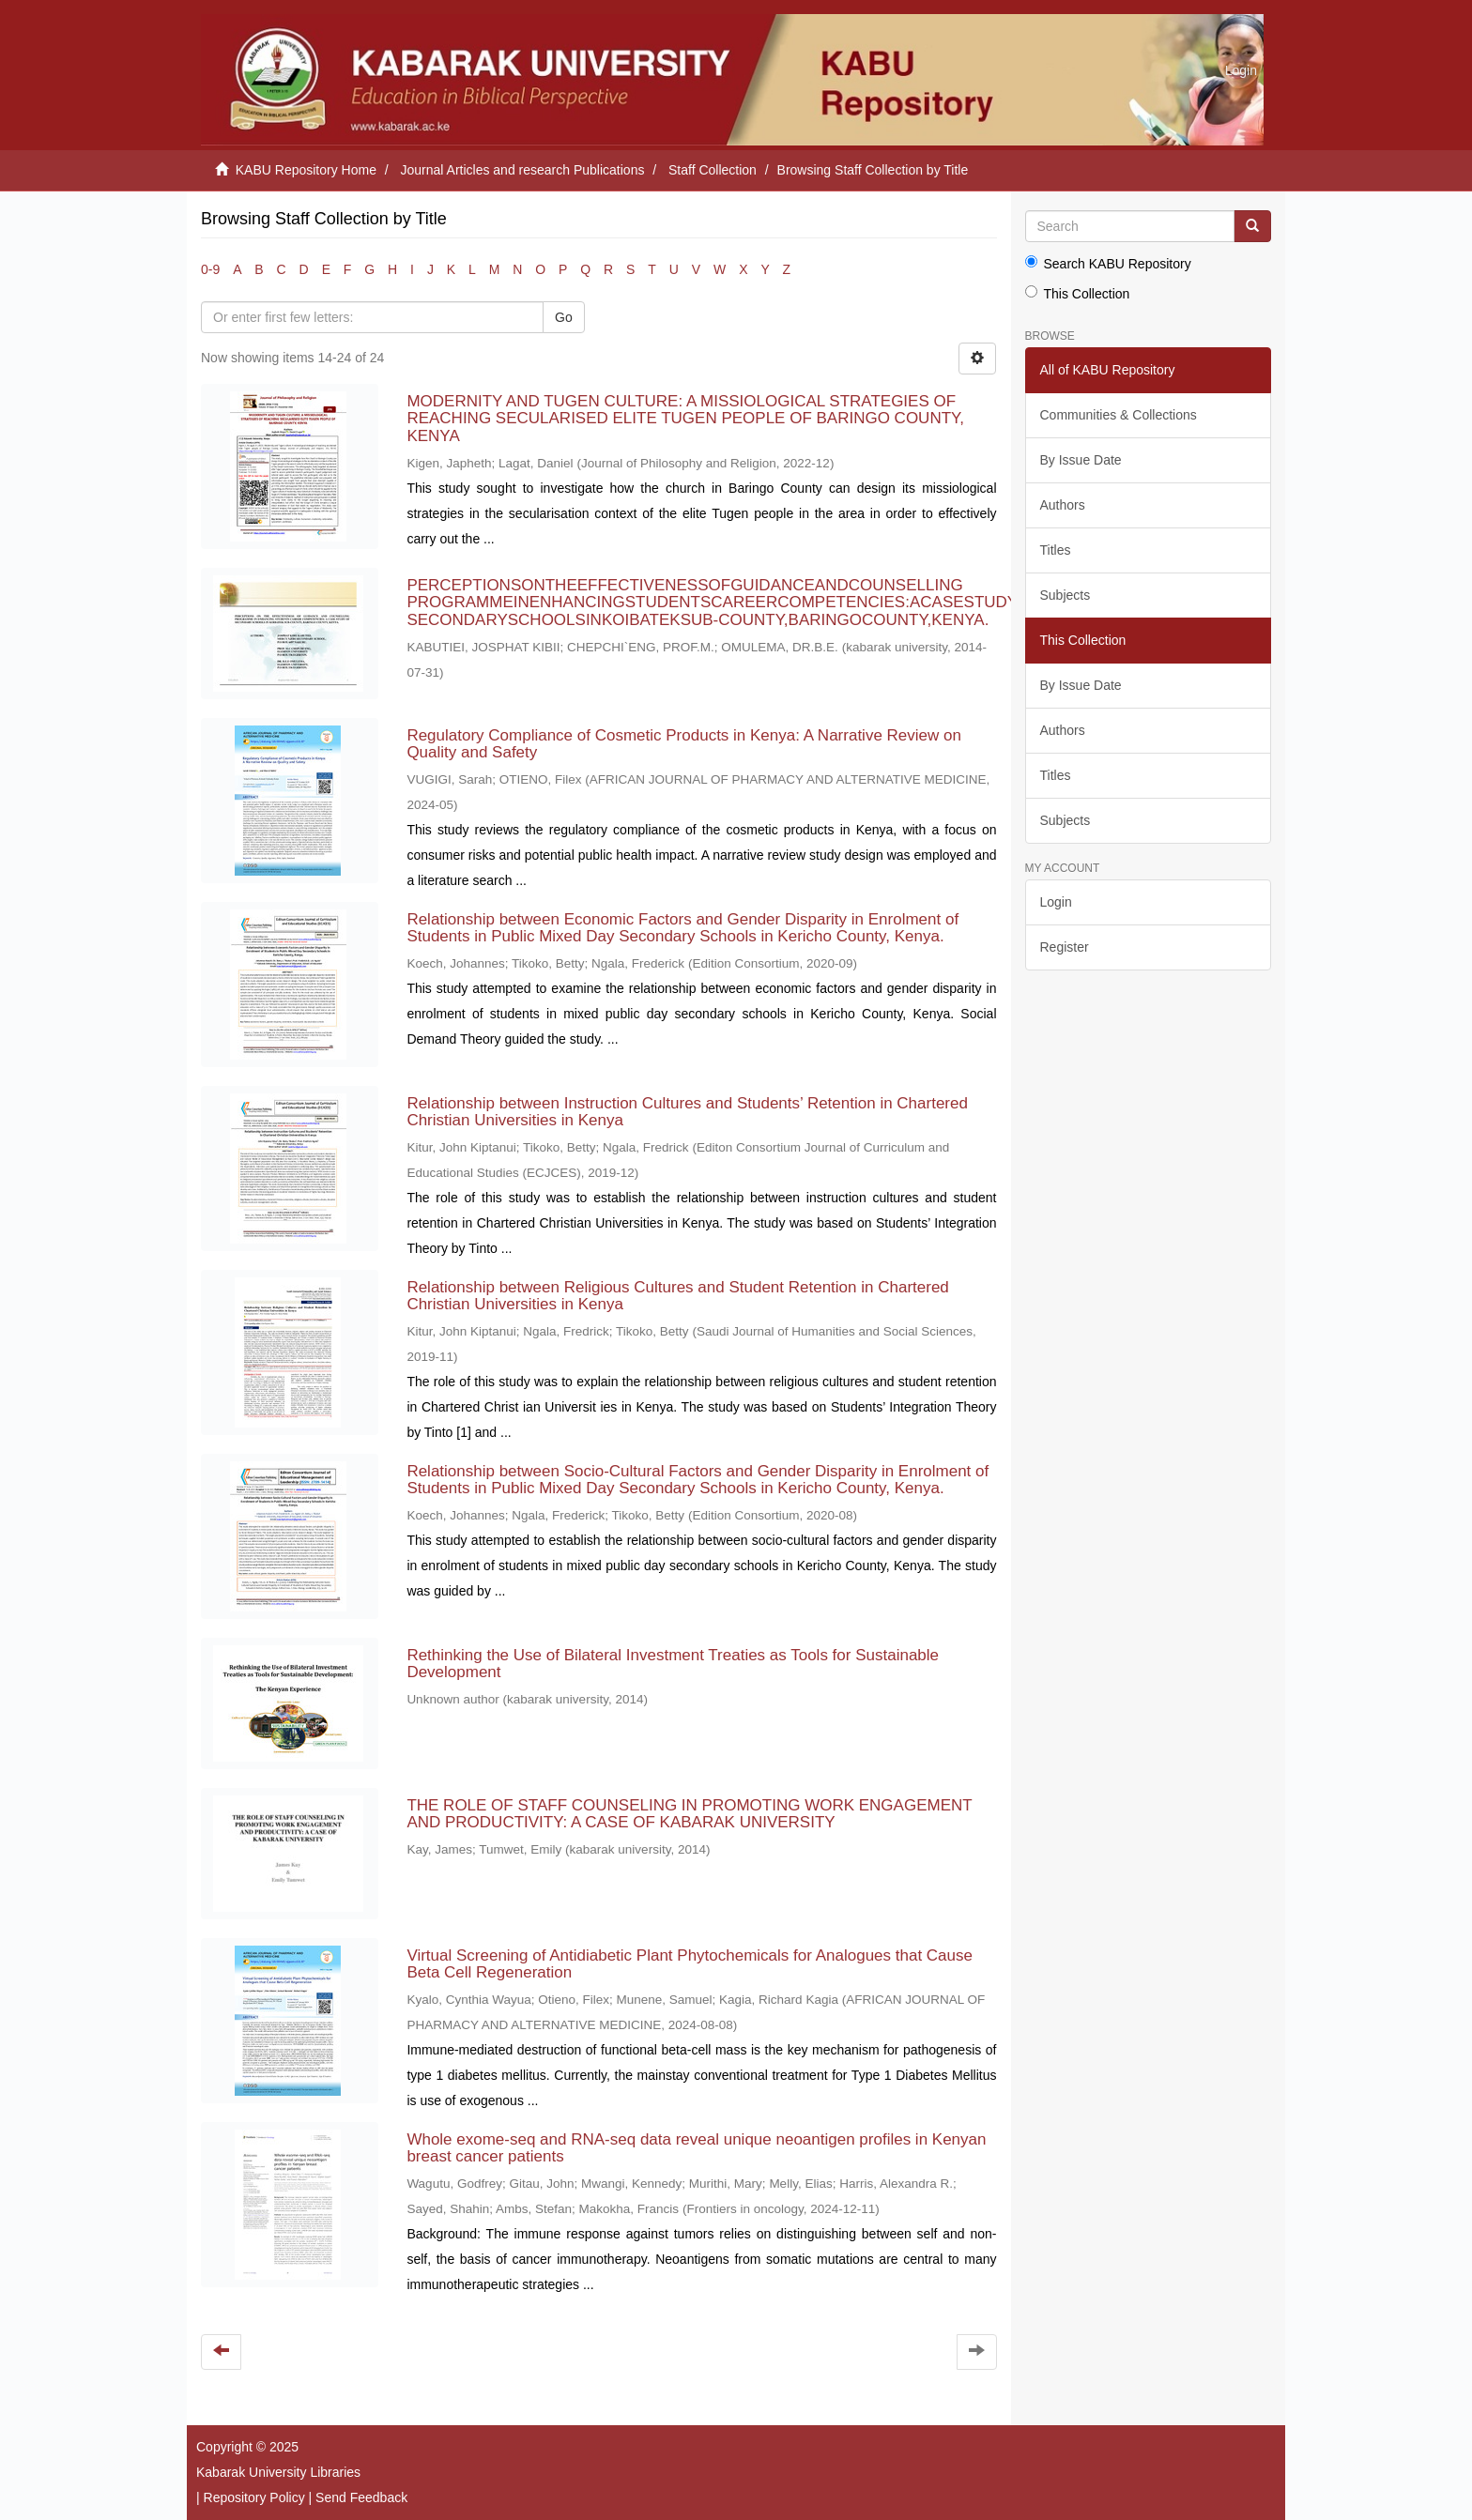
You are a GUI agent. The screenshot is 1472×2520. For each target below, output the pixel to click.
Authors (1062, 504)
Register (1064, 947)
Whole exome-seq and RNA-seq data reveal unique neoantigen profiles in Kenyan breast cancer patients (696, 2148)
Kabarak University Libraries (278, 2472)
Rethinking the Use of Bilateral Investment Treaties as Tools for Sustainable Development (672, 1664)
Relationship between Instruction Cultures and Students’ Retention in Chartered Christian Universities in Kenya (687, 1112)
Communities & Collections (1118, 414)
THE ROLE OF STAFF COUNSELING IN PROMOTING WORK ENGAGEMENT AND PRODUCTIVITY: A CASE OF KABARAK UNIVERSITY (689, 1814)
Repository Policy (254, 2497)
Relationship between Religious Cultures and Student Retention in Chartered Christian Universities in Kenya (677, 1296)
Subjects (1065, 595)
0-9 (210, 269)
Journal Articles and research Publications (523, 169)
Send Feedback (361, 2497)
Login (1056, 901)
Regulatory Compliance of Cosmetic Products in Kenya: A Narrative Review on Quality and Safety (683, 744)
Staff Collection (712, 169)
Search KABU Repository (1108, 263)
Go (564, 317)
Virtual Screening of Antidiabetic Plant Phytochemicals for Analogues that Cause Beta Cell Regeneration (689, 1964)
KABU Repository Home (306, 169)
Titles (1055, 549)
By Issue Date (1081, 459)
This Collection (1077, 293)
